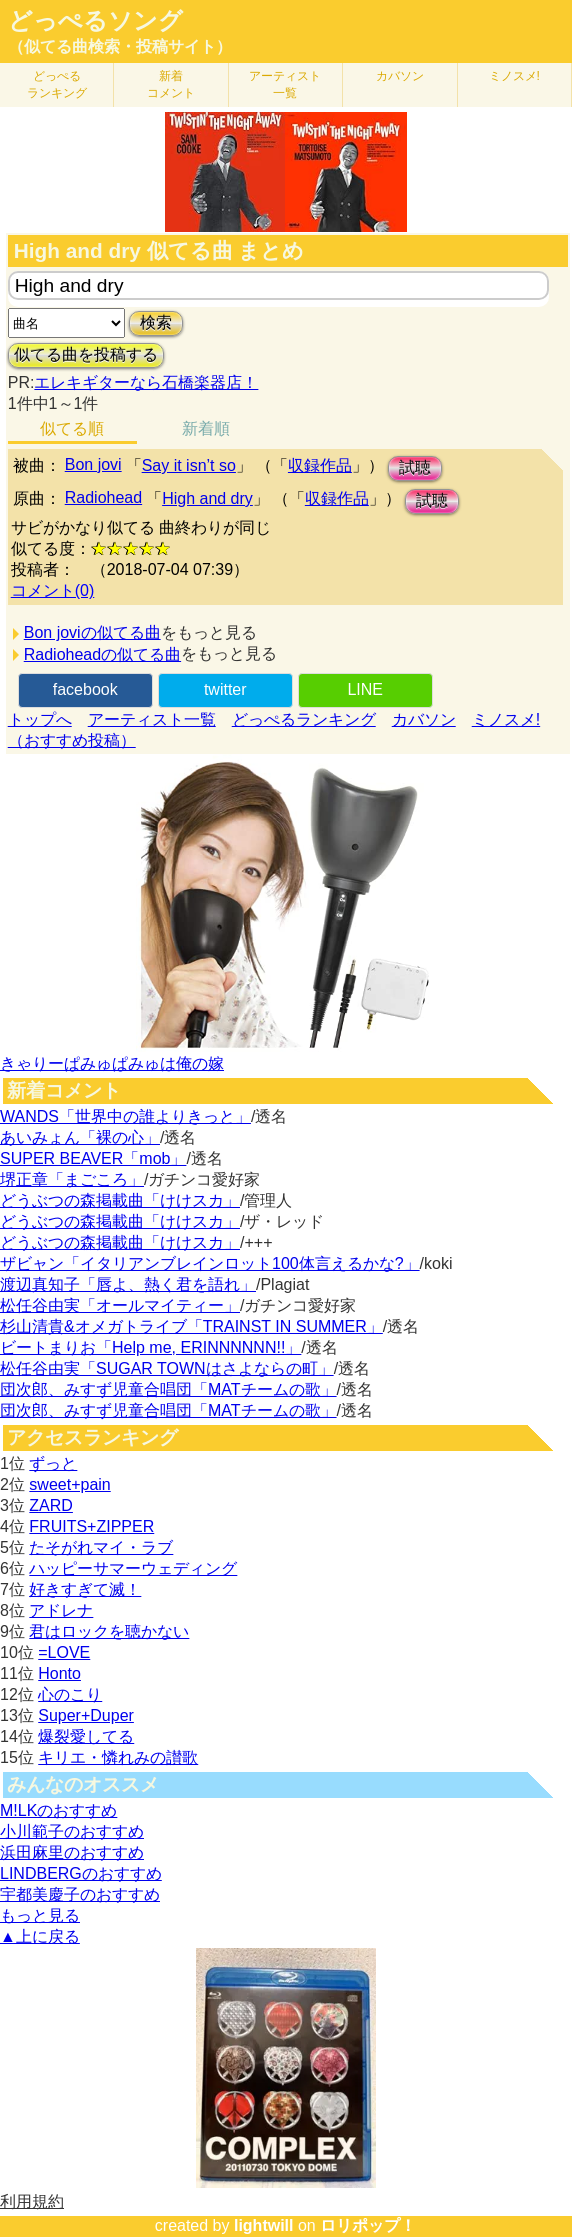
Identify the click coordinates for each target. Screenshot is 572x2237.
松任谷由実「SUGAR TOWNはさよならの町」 (167, 1368)
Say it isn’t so (189, 465)
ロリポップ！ (368, 2225)
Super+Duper (86, 1715)
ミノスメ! (514, 76)
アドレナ (61, 1610)
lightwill (264, 2225)
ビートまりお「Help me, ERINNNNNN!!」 (150, 1347)
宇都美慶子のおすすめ (80, 1894)
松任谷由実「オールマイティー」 (120, 1305)
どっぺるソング (95, 21)
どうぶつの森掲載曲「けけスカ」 (120, 1200)
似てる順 (72, 428)
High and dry (207, 498)
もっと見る (40, 1915)
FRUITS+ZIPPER (91, 1526)
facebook (85, 689)
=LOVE (64, 1652)
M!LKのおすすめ (58, 1810)
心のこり (70, 1694)
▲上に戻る (40, 1936)
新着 (171, 84)
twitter (225, 689)
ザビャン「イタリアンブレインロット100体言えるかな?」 (210, 1263)
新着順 (206, 428)
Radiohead (103, 497)
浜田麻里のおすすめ (72, 1852)
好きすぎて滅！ (85, 1589)
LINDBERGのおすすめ (81, 1873)
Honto (59, 1673)
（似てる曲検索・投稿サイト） (120, 46)
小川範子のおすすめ (72, 1831)
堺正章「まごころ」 (72, 1179)
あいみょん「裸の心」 (80, 1137)
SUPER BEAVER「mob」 (93, 1158)
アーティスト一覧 (152, 719)
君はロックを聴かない (109, 1631)
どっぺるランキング (304, 719)
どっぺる (57, 84)
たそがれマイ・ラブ (101, 1547)
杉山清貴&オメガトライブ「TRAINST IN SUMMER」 (191, 1326)
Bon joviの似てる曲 (92, 632)
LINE (365, 689)
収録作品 (320, 465)
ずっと (53, 1463)
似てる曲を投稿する (86, 354)
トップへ (40, 719)
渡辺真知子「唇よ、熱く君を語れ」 (128, 1284)
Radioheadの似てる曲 (102, 654)
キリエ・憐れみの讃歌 (118, 1757)
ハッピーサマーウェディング (133, 1568)
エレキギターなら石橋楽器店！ (146, 382)
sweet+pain (69, 1484)
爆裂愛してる (86, 1736)
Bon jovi (93, 464)
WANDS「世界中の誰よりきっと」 (125, 1116)
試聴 (415, 467)
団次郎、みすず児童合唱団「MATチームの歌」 (168, 1389)
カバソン (400, 76)
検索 (156, 322)
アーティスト (285, 84)
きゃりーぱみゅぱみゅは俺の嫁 (112, 1063)
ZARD (51, 1505)
